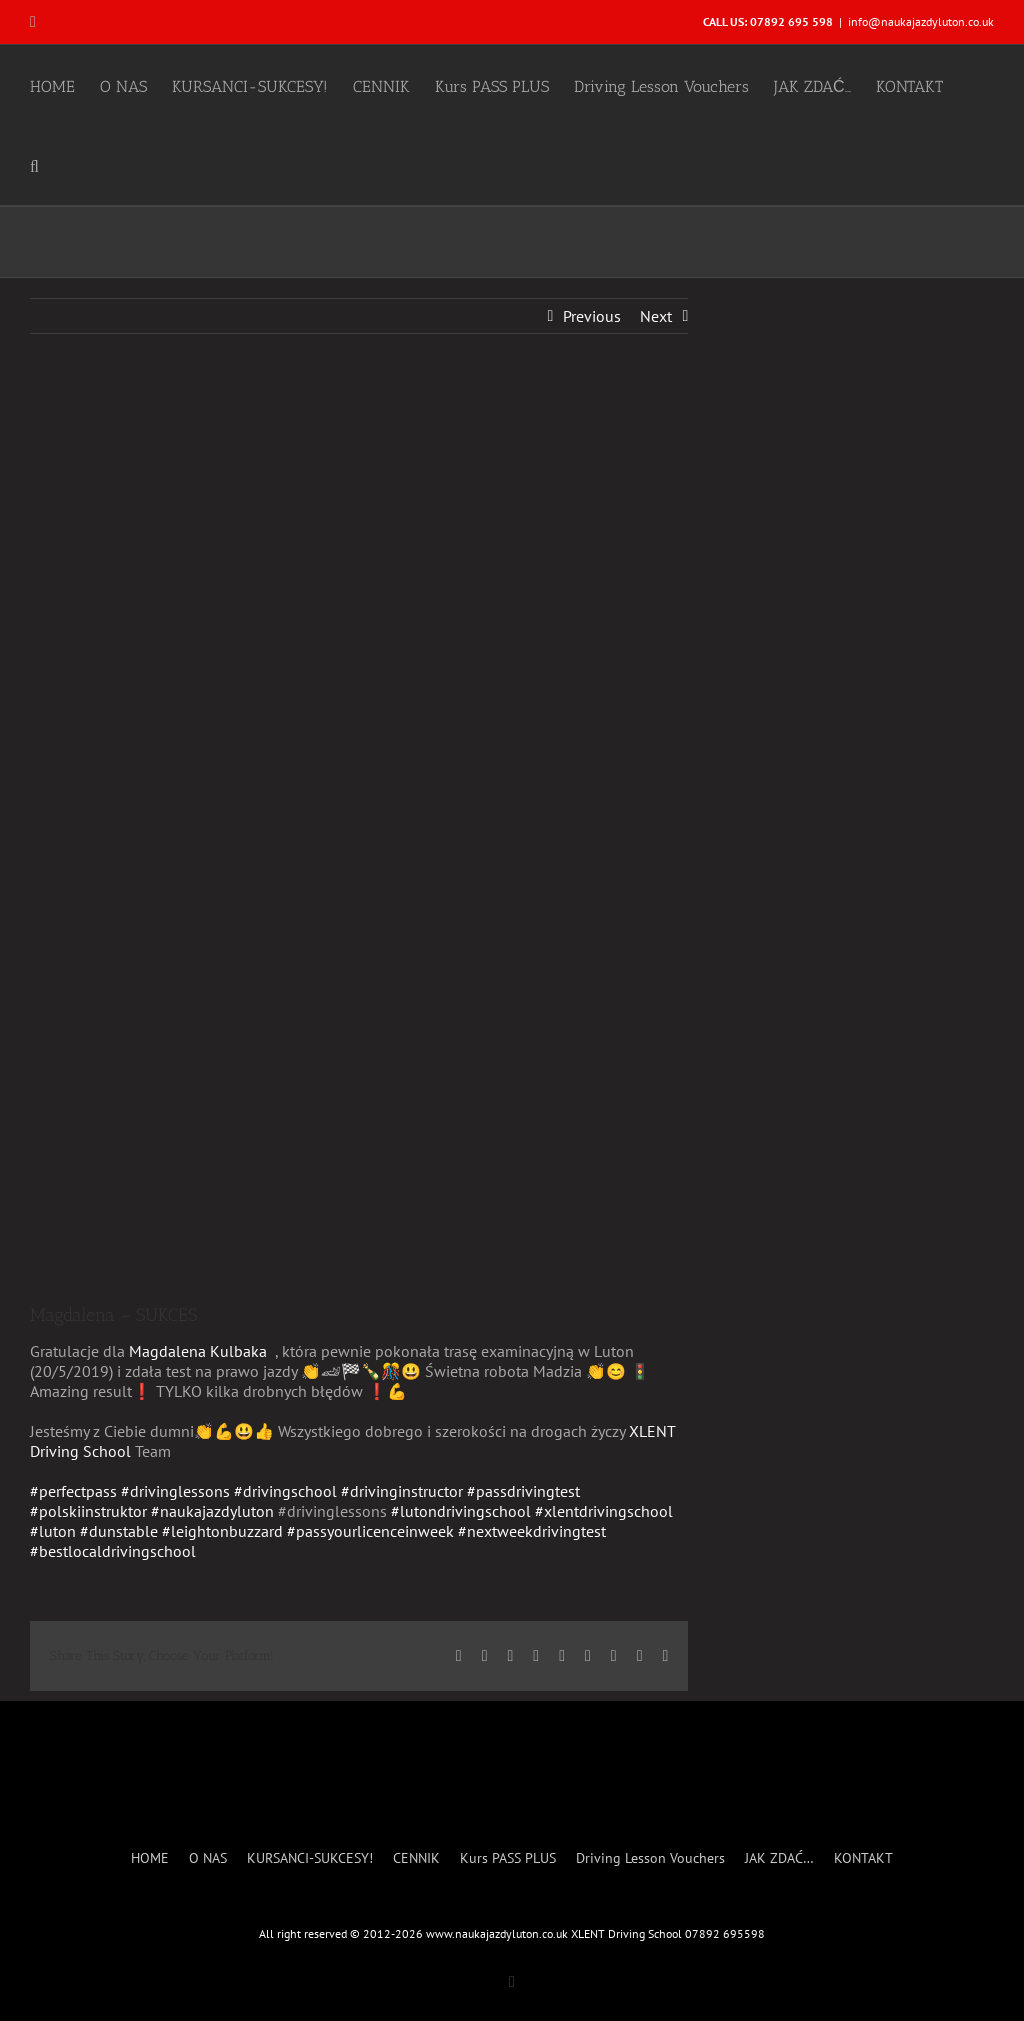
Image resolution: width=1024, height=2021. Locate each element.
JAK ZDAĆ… (779, 1858)
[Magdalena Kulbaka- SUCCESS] (359, 833)
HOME (150, 1858)
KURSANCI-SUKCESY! (310, 1858)
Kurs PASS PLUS (508, 1858)
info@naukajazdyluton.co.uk (921, 21)
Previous (592, 316)
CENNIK (416, 1858)
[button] (34, 165)
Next (656, 316)
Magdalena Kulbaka (198, 1351)
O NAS (208, 1858)
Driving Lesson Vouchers (650, 1858)
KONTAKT (863, 1858)
